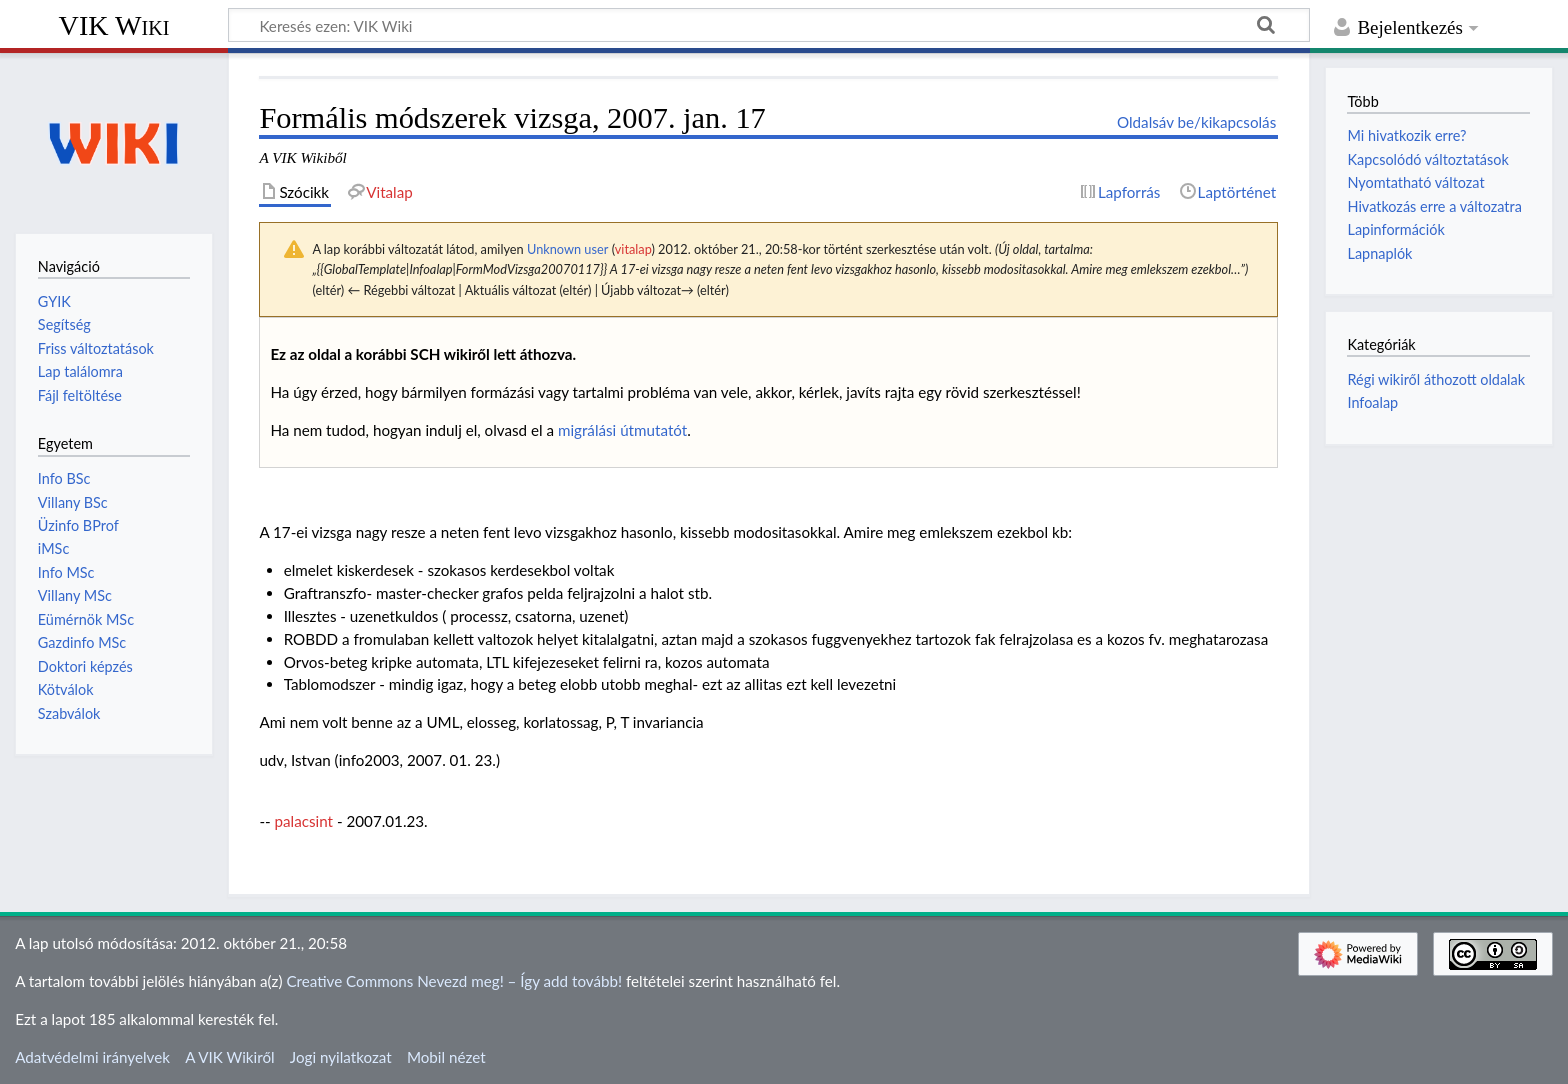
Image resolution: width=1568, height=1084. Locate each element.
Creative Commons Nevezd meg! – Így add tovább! (454, 981)
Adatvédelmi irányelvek (92, 1057)
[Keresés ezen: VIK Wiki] (769, 25)
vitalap (633, 249)
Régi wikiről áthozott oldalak (1436, 379)
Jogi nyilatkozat (341, 1057)
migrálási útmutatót (622, 430)
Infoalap (1372, 402)
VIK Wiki (114, 25)
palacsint (304, 821)
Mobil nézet (446, 1057)
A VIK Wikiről (229, 1057)
